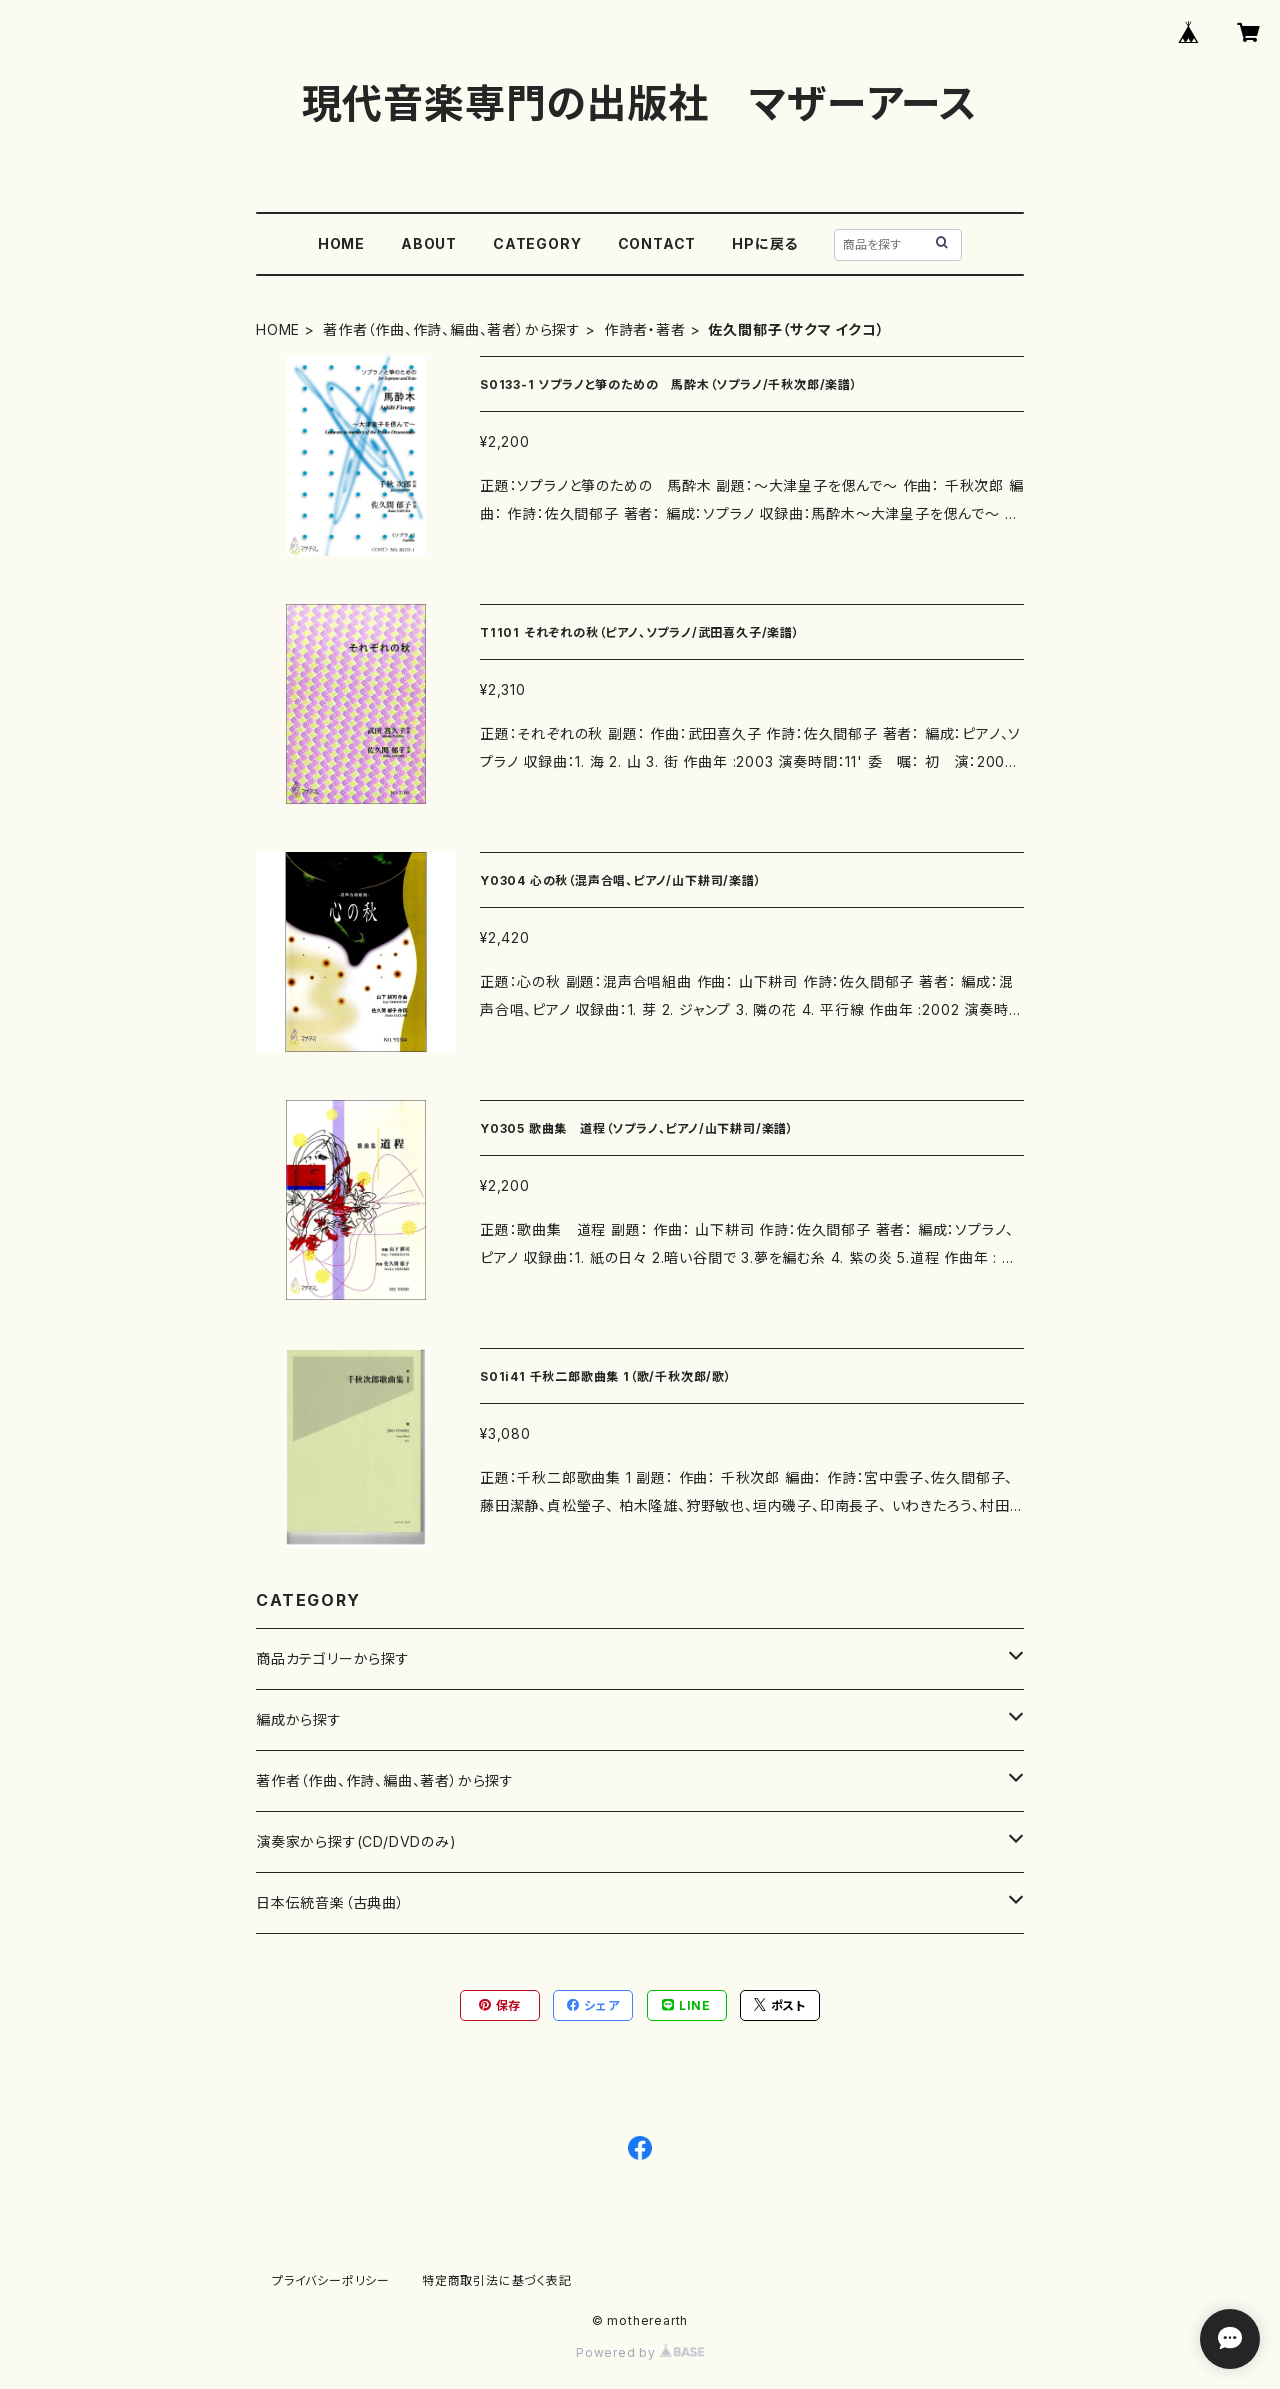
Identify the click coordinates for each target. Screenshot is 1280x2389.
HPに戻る (765, 243)
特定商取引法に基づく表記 (497, 2280)
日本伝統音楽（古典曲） (330, 1902)
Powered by (640, 2352)
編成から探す (299, 1719)
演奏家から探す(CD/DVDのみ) (356, 1841)
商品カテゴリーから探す (333, 1658)
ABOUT (429, 243)
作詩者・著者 (645, 329)
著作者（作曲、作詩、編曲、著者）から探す (452, 329)
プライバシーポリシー (331, 2280)
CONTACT (657, 243)
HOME (341, 243)
